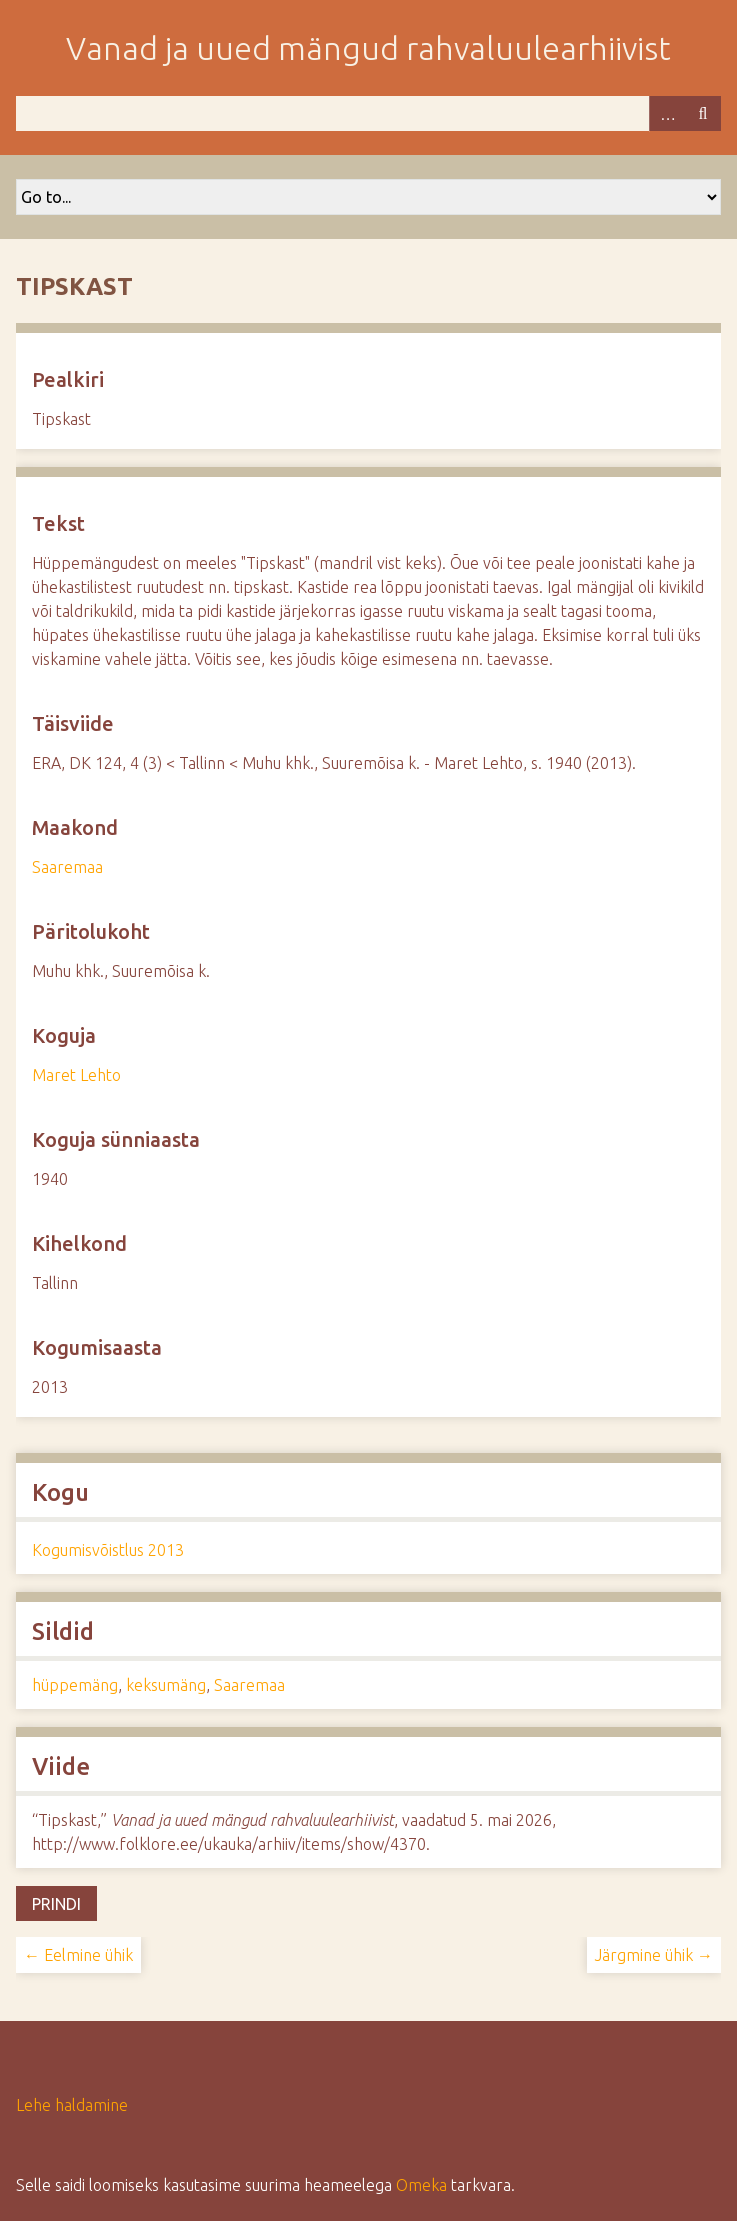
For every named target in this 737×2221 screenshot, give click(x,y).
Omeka (421, 2185)
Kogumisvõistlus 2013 (108, 1550)
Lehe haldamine (72, 2105)
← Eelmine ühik (78, 1955)
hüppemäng (75, 1685)
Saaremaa (67, 867)
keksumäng (166, 1685)
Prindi (56, 1904)
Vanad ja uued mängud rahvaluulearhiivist (368, 48)
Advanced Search (667, 113)
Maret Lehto (76, 1075)
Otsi (703, 113)
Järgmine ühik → (654, 1955)
